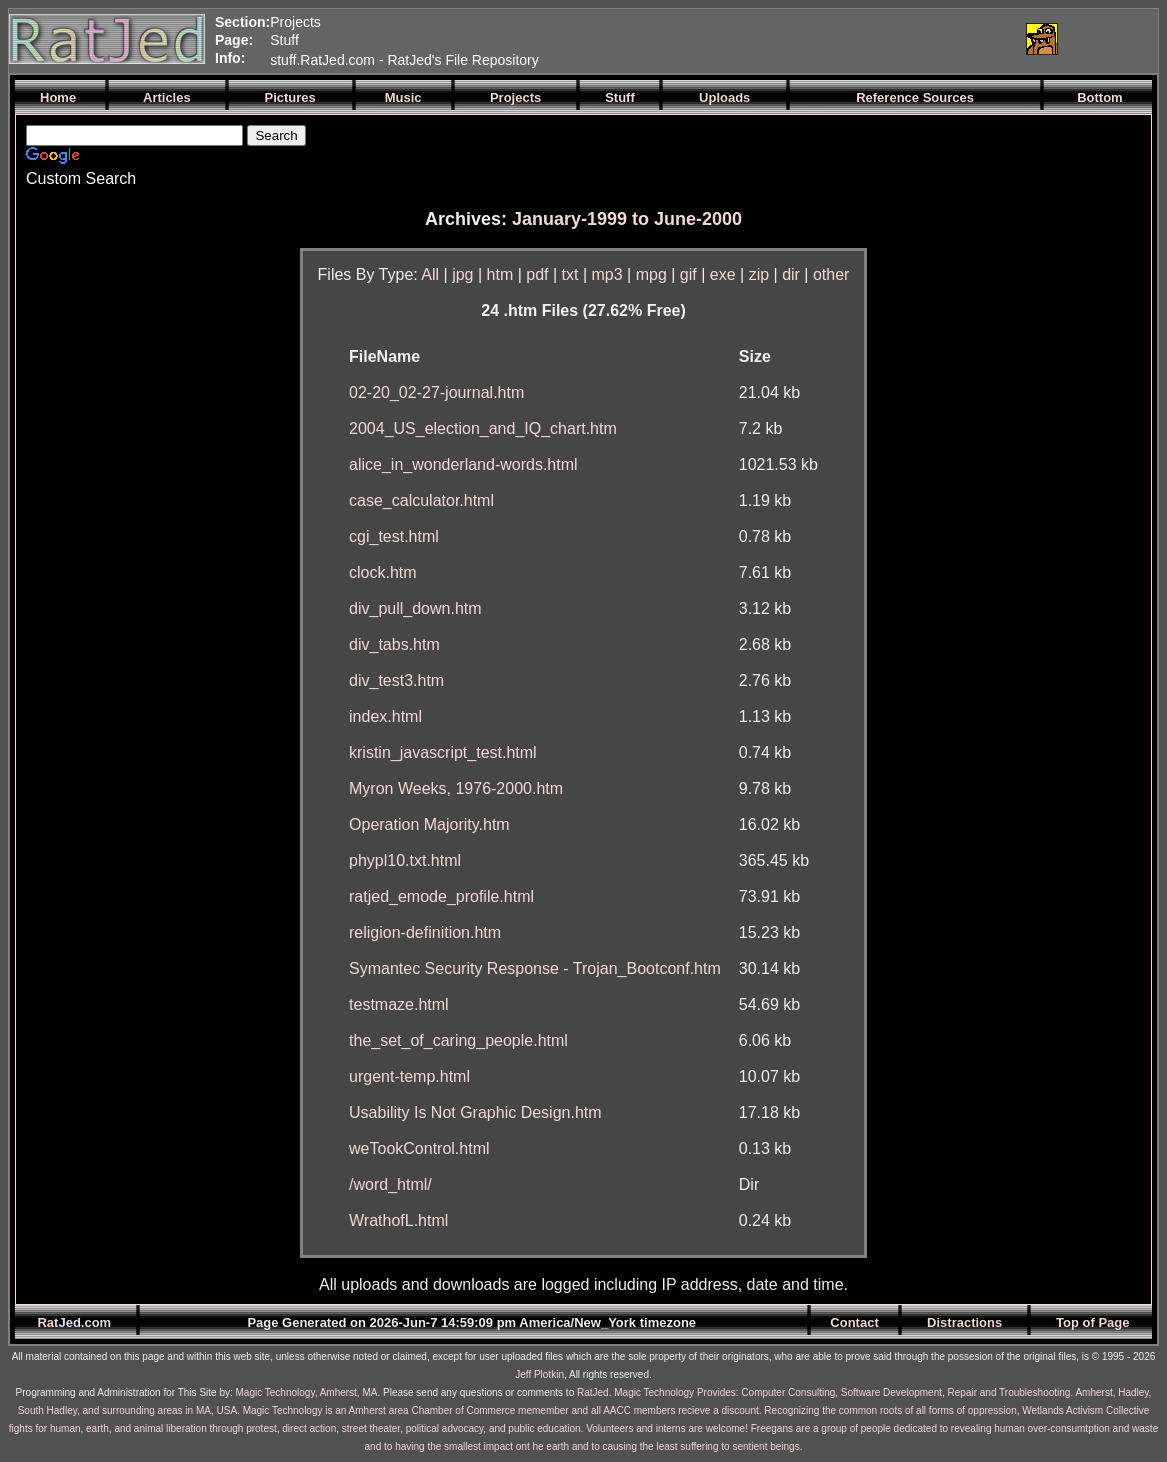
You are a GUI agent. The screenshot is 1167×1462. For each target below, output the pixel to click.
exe (723, 274)
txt (570, 274)
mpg (651, 274)
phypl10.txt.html (405, 860)
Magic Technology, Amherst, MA (307, 1392)
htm (500, 274)
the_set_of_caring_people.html (458, 1040)
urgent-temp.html (409, 1076)
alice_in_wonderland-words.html (463, 464)
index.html (385, 716)
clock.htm (383, 572)
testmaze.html (399, 1004)
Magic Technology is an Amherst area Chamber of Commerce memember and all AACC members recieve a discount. (502, 1410)
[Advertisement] (773, 39)
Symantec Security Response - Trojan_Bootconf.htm (535, 968)
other (831, 274)
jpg (462, 274)
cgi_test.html (394, 536)
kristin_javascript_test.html (443, 752)
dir (791, 274)
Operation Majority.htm (429, 824)
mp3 (607, 274)
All (430, 274)
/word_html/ (390, 1184)
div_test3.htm (396, 680)
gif (688, 274)
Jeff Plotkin (539, 1374)
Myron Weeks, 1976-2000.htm (456, 788)
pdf (537, 274)
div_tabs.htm (394, 644)
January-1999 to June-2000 (627, 219)
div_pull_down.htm (415, 608)
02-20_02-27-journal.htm (436, 392)
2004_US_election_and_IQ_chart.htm (483, 428)
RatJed (593, 1392)
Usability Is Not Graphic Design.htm (475, 1112)
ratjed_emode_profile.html (441, 896)
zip (759, 274)
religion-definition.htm (425, 932)
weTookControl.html (419, 1148)
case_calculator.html (421, 500)
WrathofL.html (398, 1220)
